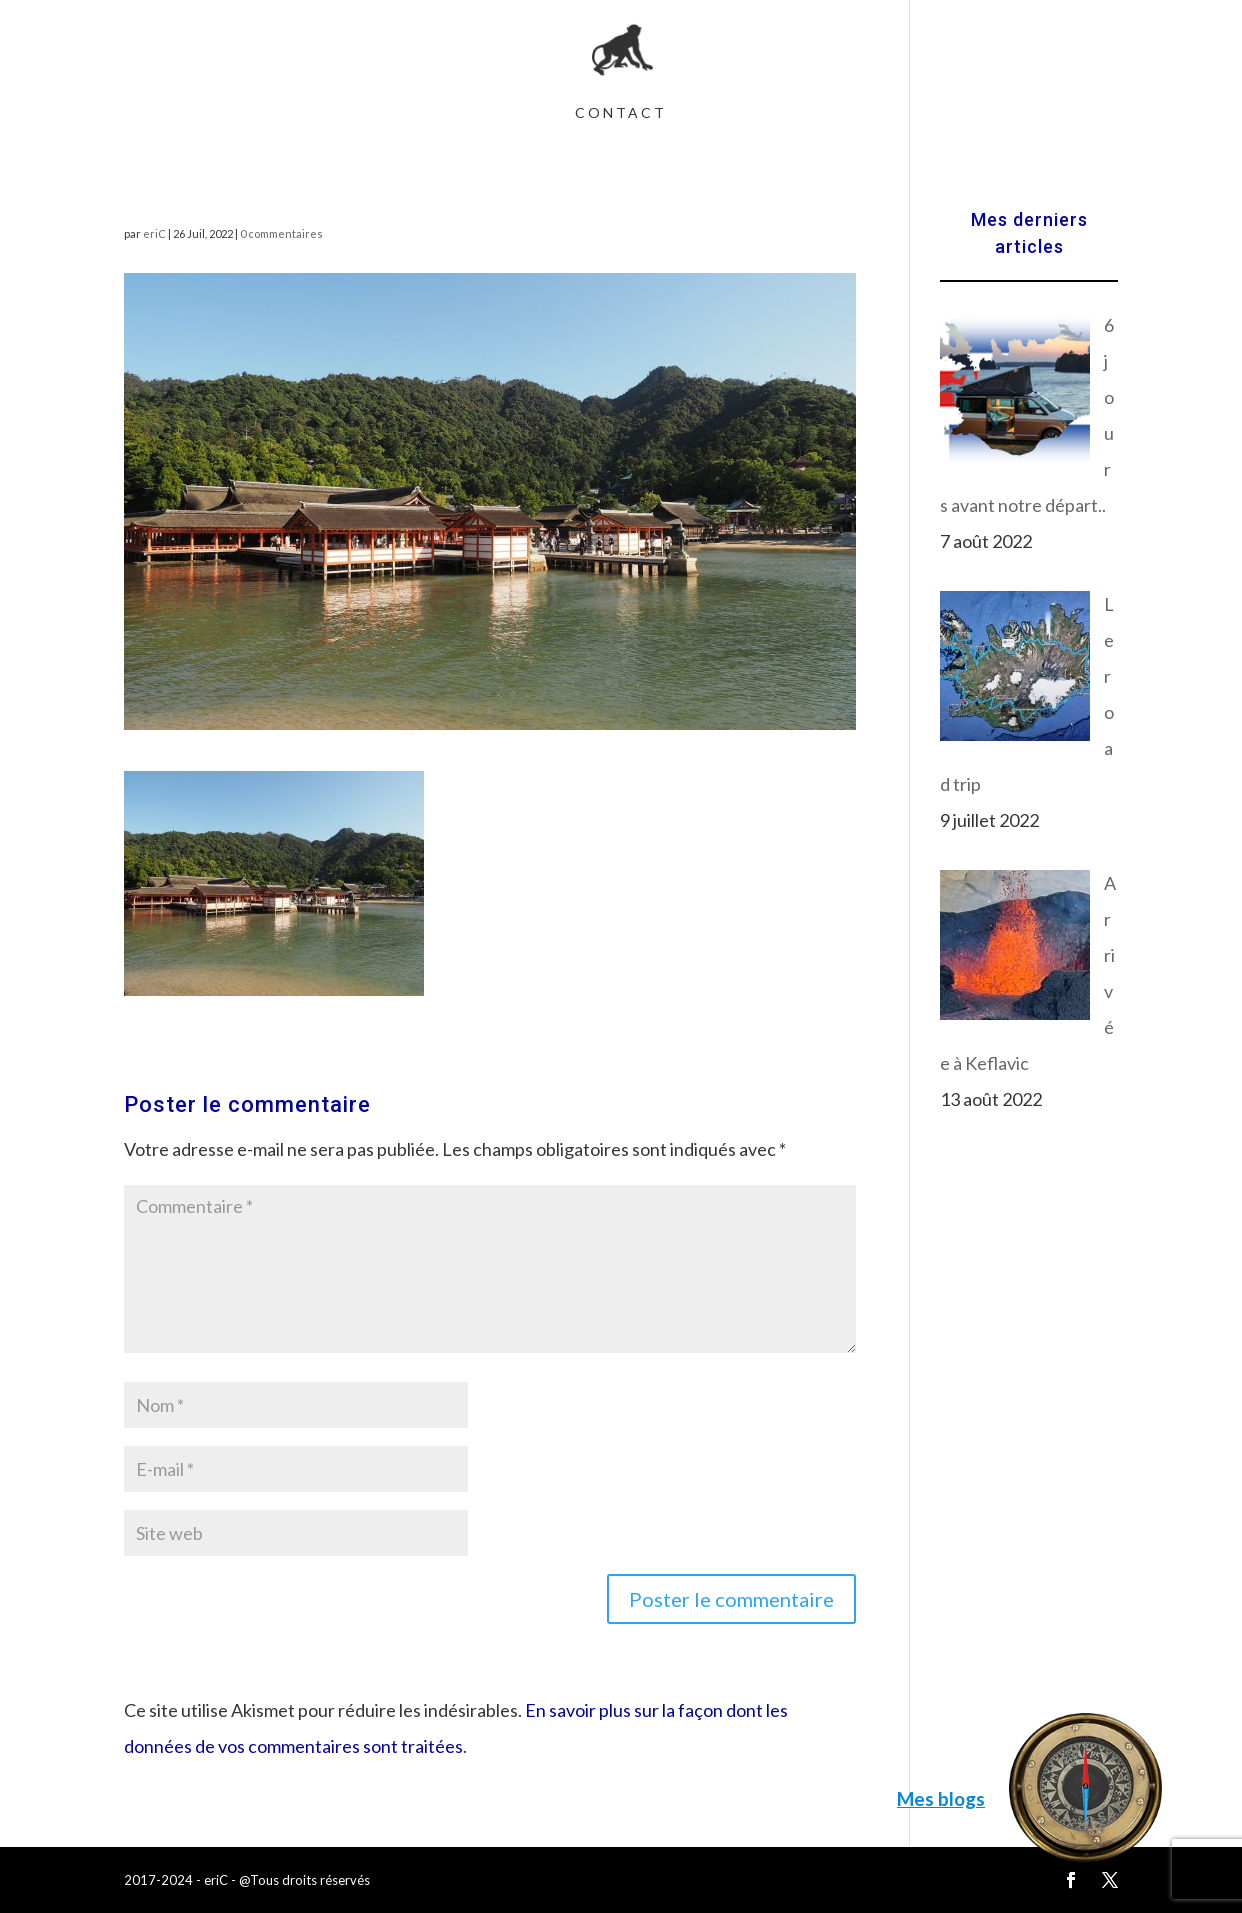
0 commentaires (281, 233)
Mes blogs (941, 1798)
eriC (154, 233)
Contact (621, 113)
